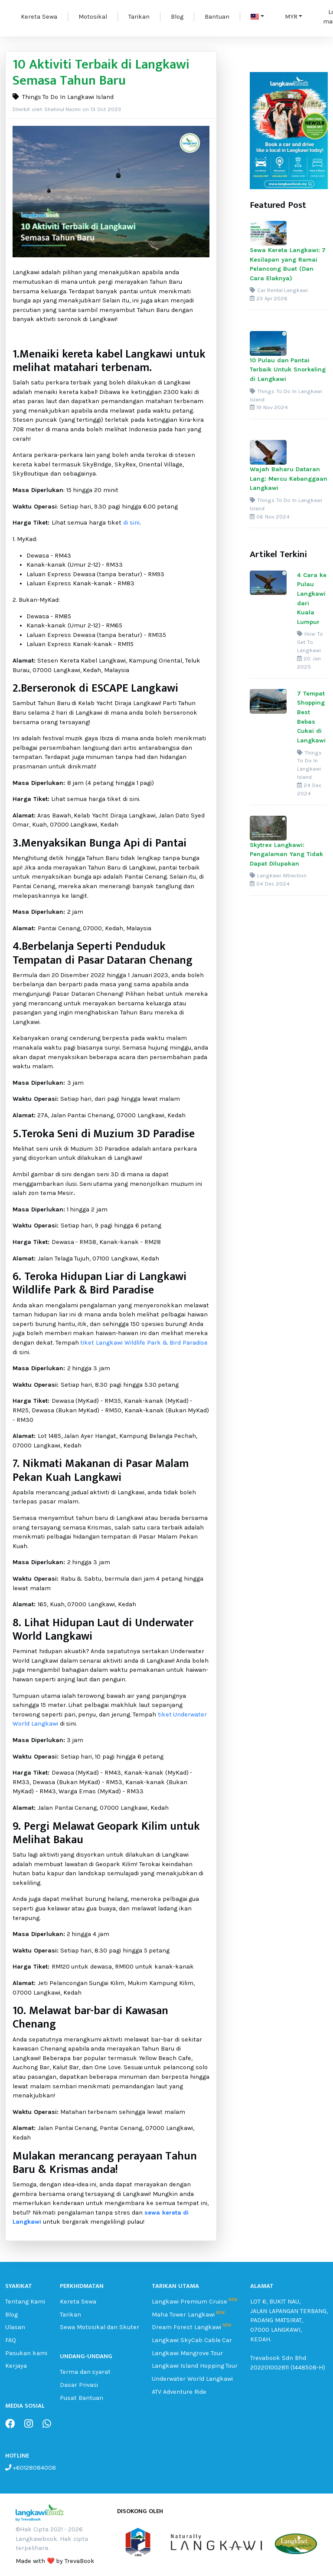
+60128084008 (33, 2467)
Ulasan (15, 2327)
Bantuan (217, 16)
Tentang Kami (25, 2301)
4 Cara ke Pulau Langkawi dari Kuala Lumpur (311, 598)
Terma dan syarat (85, 2372)
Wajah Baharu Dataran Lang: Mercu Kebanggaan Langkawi (288, 479)
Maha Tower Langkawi (183, 2314)
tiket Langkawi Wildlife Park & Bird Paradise (144, 1342)
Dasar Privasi (79, 2385)
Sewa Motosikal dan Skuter (99, 2327)
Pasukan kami (26, 2353)
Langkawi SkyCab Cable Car (192, 2340)
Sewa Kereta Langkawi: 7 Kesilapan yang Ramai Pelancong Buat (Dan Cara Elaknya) (288, 264)
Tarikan (139, 16)
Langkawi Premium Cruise (189, 2301)
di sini (131, 522)
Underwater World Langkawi (192, 2378)
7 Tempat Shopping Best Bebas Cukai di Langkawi (311, 717)
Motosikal (92, 16)
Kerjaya (16, 2365)
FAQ (10, 2340)
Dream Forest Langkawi (186, 2327)
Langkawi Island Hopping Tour (195, 2365)
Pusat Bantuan (81, 2398)
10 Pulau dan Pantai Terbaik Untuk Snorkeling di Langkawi (288, 370)
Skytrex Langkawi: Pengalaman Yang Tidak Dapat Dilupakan (286, 854)
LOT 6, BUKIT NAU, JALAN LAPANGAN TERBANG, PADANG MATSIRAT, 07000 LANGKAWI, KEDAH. (289, 2320)
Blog (177, 16)
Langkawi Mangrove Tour (187, 2353)
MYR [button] (291, 16)
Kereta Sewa (39, 16)
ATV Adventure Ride (179, 2392)
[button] (257, 17)
